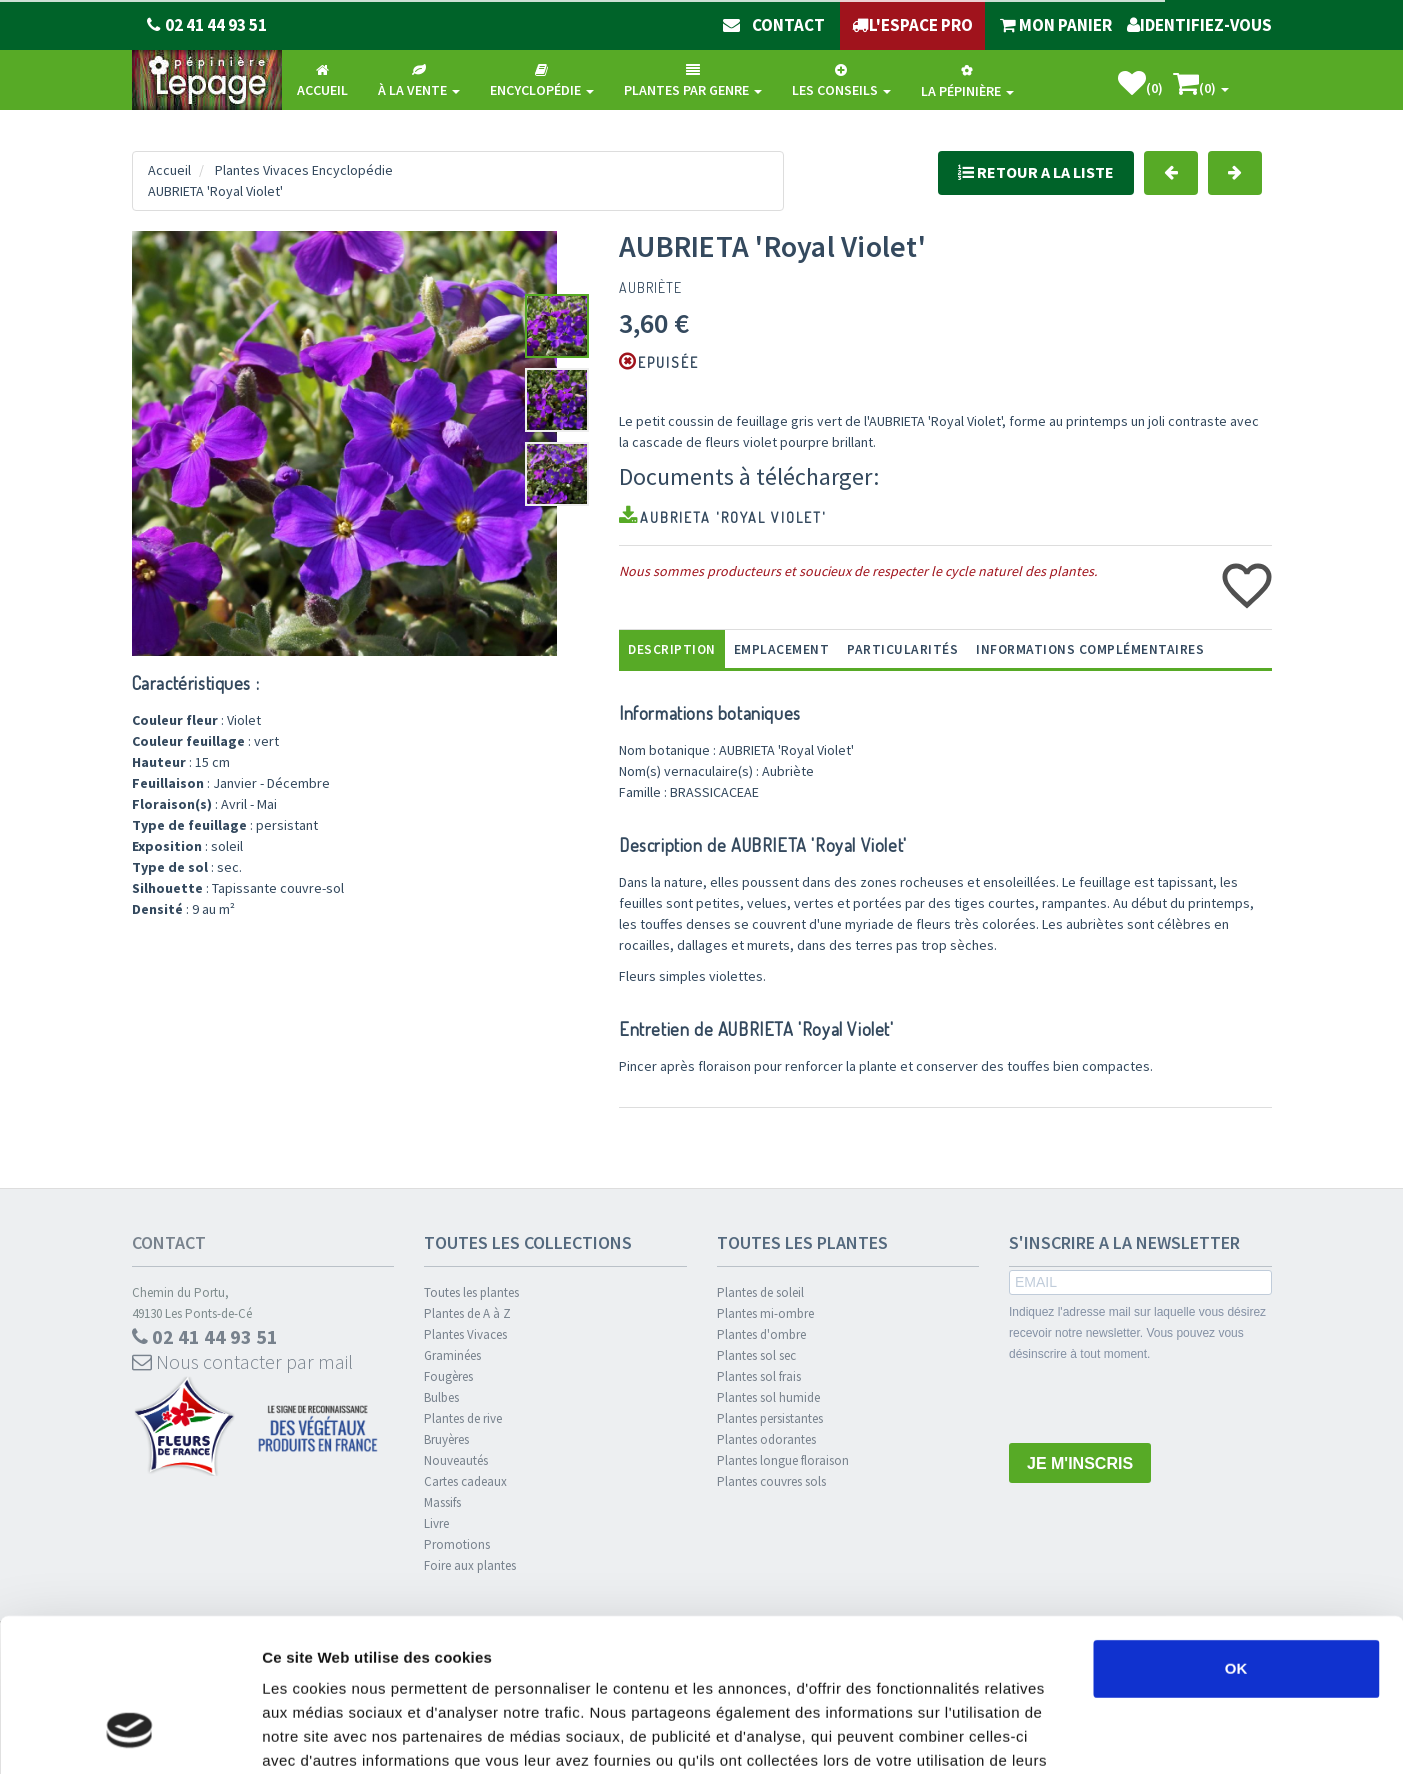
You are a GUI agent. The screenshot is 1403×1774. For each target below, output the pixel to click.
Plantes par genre (693, 81)
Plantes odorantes (766, 1439)
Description (672, 649)
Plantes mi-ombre (765, 1313)
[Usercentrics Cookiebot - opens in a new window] (129, 1735)
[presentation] (1161, 1404)
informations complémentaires (1090, 649)
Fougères (448, 1376)
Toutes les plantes (471, 1292)
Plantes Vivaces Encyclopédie (304, 170)
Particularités (902, 649)
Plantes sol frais (759, 1376)
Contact (169, 1242)
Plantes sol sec (756, 1355)
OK (1236, 1537)
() (1140, 84)
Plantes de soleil (760, 1292)
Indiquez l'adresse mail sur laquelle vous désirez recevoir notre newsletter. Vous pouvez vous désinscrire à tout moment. (1137, 1333)
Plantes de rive (463, 1418)
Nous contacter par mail (242, 1361)
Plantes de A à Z (467, 1313)
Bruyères (446, 1439)
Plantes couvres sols (771, 1481)
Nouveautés (456, 1460)
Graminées (452, 1355)
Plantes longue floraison (783, 1460)
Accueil (169, 170)
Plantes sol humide (768, 1397)
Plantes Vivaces (465, 1334)
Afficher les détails (1101, 1734)
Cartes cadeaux (465, 1481)
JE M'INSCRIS (1080, 1463)
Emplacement (782, 649)
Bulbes (441, 1397)
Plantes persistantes (770, 1418)
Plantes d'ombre (761, 1334)
